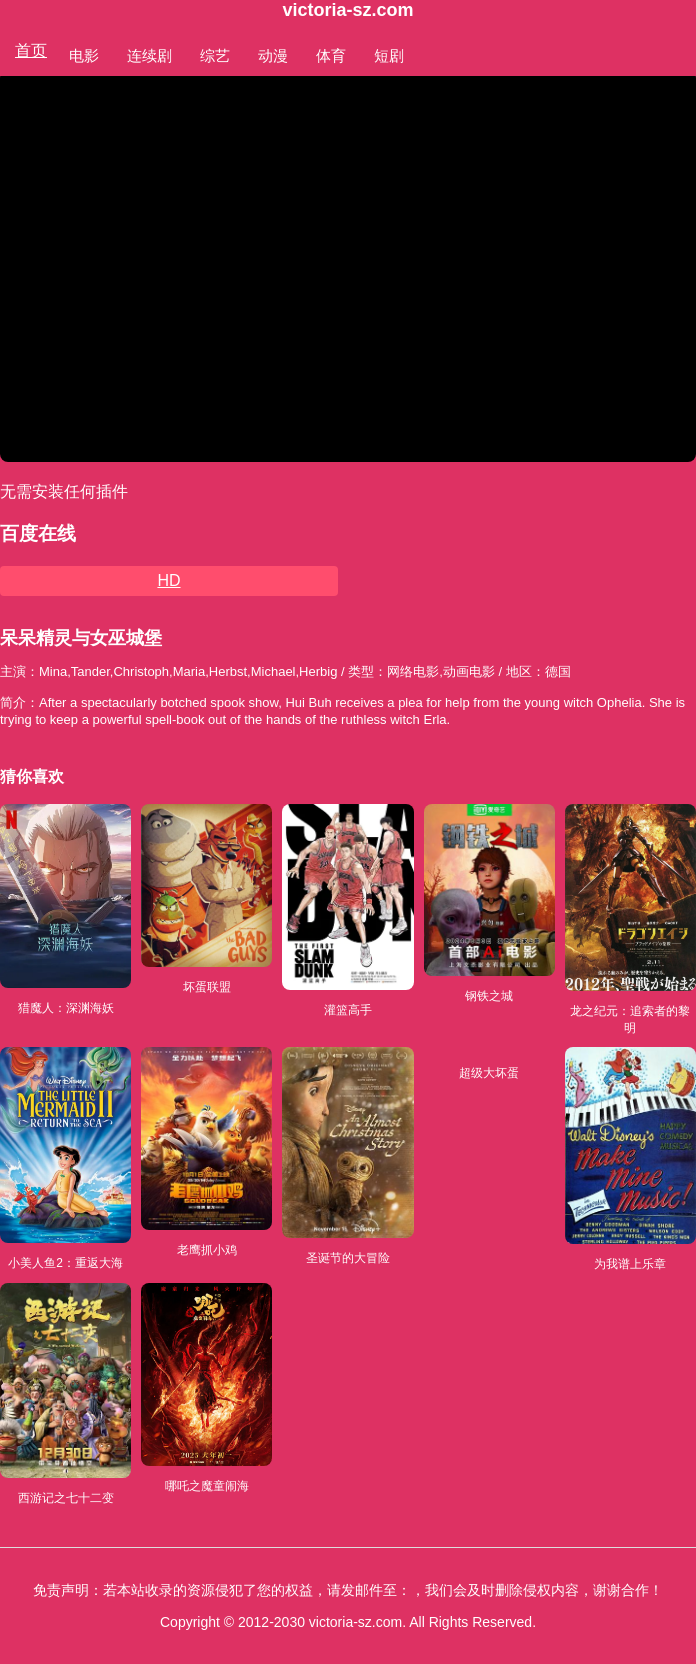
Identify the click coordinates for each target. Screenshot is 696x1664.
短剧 (389, 55)
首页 (31, 50)
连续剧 (149, 55)
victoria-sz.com (347, 10)
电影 (84, 55)
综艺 (215, 55)
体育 (331, 55)
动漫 (273, 55)
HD (168, 580)
